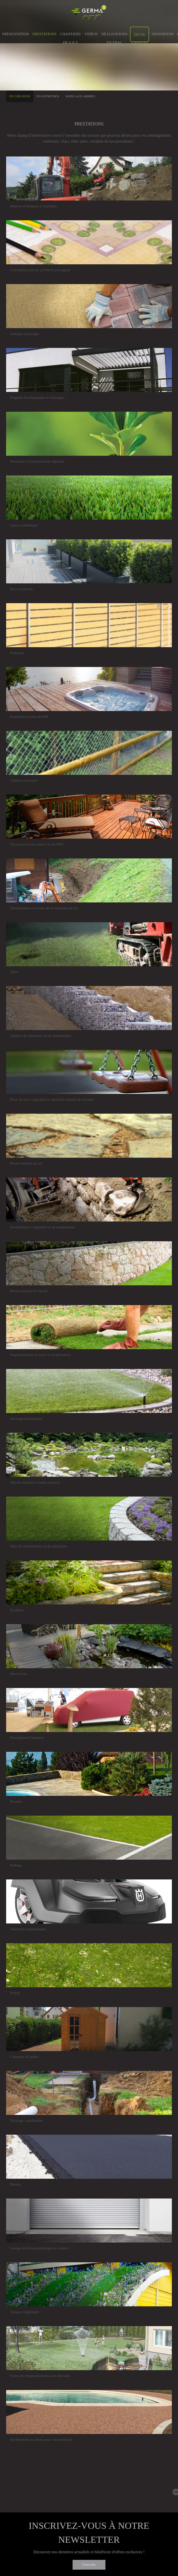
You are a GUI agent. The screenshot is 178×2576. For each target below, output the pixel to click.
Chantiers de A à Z (70, 36)
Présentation (15, 34)
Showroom (162, 34)
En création (19, 96)
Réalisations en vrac (114, 36)
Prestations (44, 34)
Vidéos (91, 34)
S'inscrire (89, 2564)
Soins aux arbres (80, 96)
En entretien (48, 96)
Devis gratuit (139, 37)
